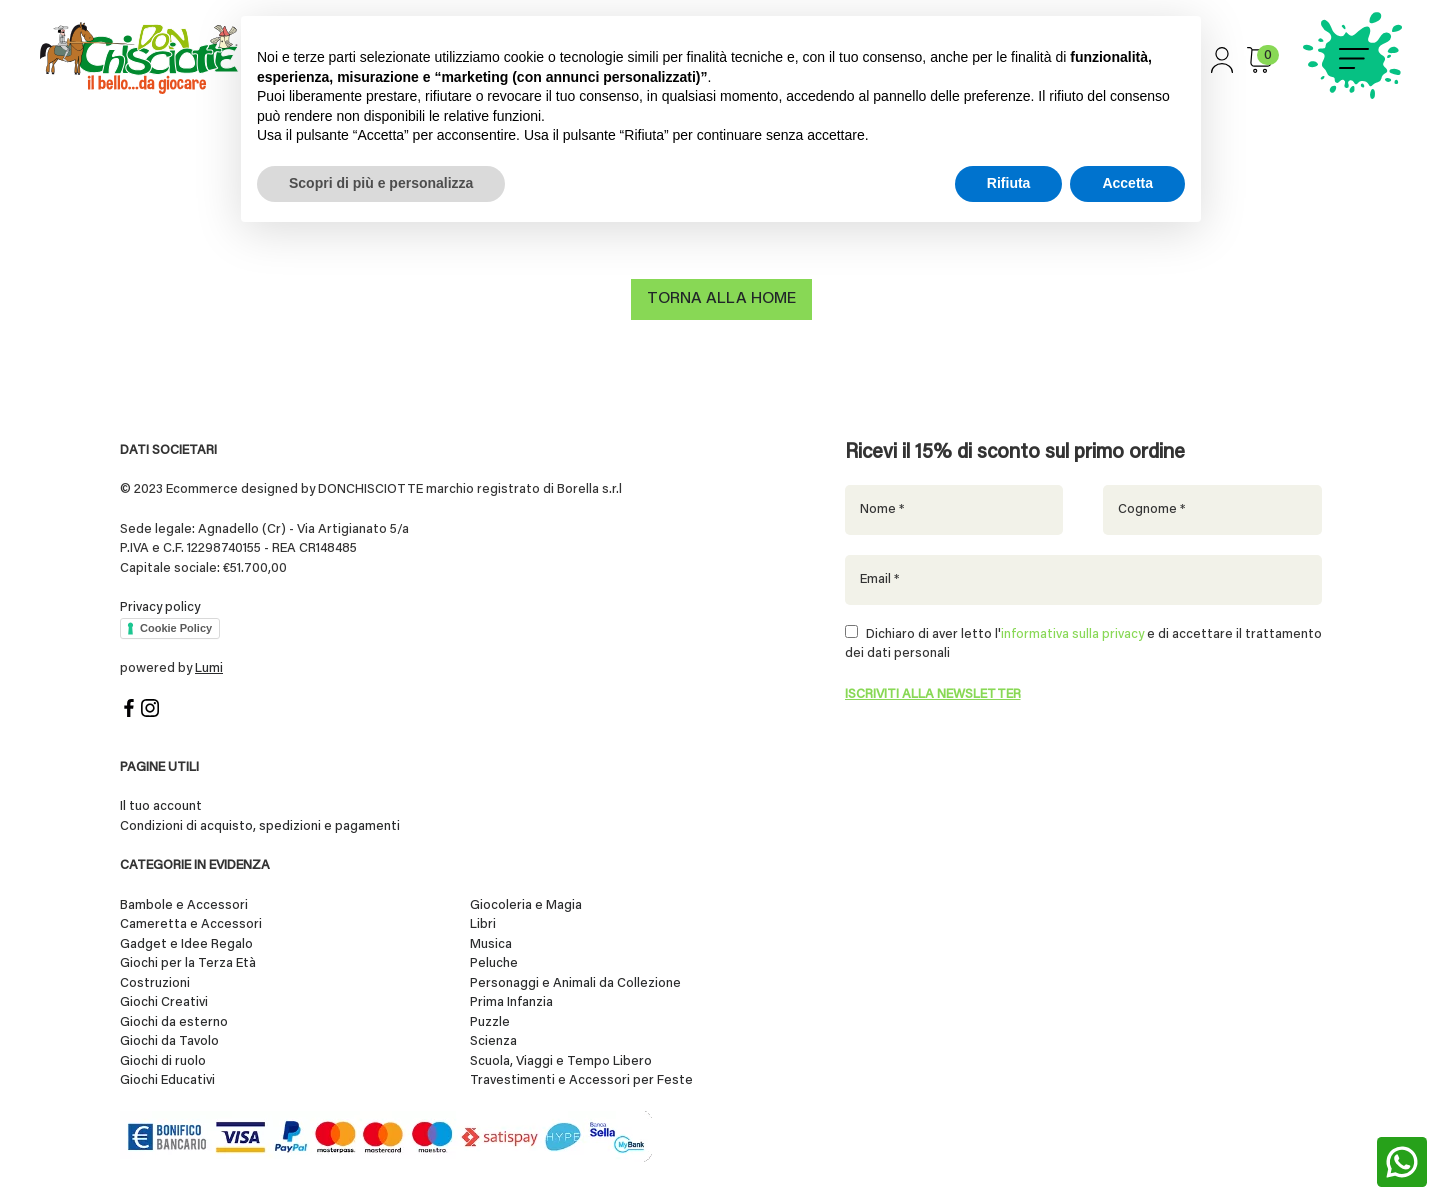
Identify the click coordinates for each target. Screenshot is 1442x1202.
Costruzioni (155, 983)
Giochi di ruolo (163, 1061)
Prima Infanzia (511, 1003)
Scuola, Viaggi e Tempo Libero (561, 1061)
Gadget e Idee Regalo (186, 944)
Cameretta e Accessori (191, 925)
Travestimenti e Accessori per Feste (581, 1081)
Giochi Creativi (164, 1003)
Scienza (493, 1042)
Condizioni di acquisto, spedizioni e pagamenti (260, 826)
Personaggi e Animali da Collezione (575, 983)
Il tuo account (161, 807)
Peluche (494, 964)
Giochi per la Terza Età (188, 964)
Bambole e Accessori (184, 905)
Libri (483, 925)
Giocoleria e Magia (526, 905)
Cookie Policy (176, 628)
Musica (491, 944)
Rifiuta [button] (1009, 183)
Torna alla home (721, 300)
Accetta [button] (1127, 183)
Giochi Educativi (167, 1081)
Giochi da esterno (174, 1022)
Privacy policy (160, 607)
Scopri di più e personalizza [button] (381, 183)
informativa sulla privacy (1072, 634)
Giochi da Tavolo (169, 1042)
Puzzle (490, 1022)
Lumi (209, 668)
